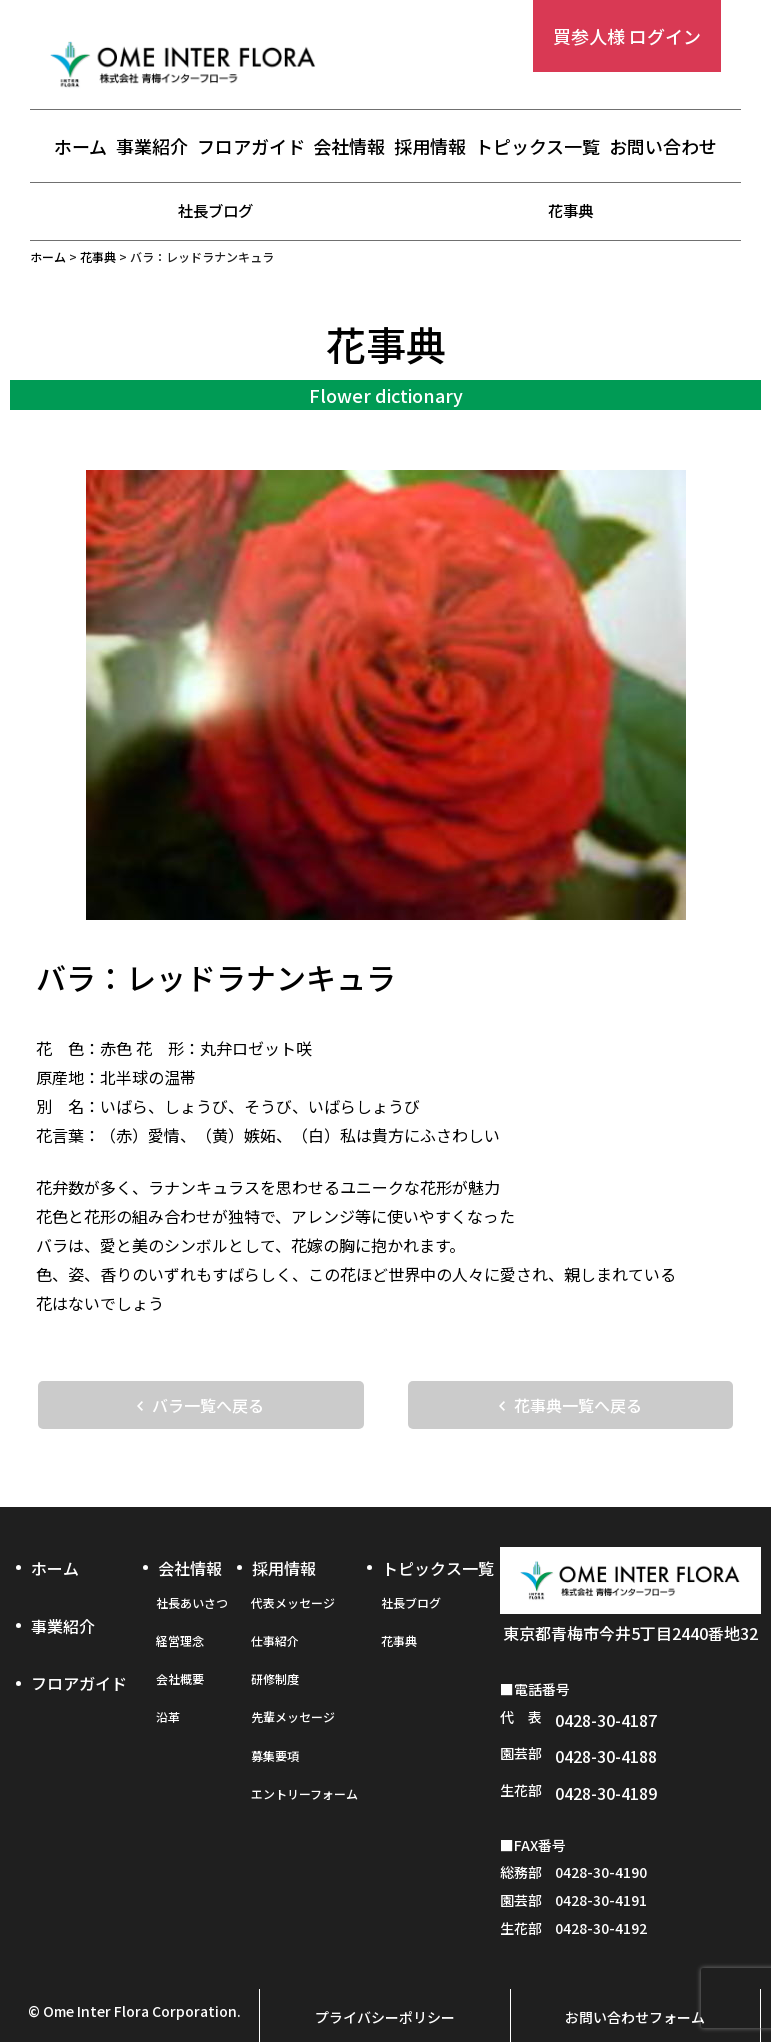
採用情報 (430, 147)
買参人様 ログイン (627, 36)
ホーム (80, 147)
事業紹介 (152, 147)
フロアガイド (251, 147)
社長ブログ (216, 210)
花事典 (571, 210)
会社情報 (349, 147)
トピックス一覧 (537, 147)
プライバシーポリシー (385, 1978)
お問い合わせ (663, 147)
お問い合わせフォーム (635, 1978)
